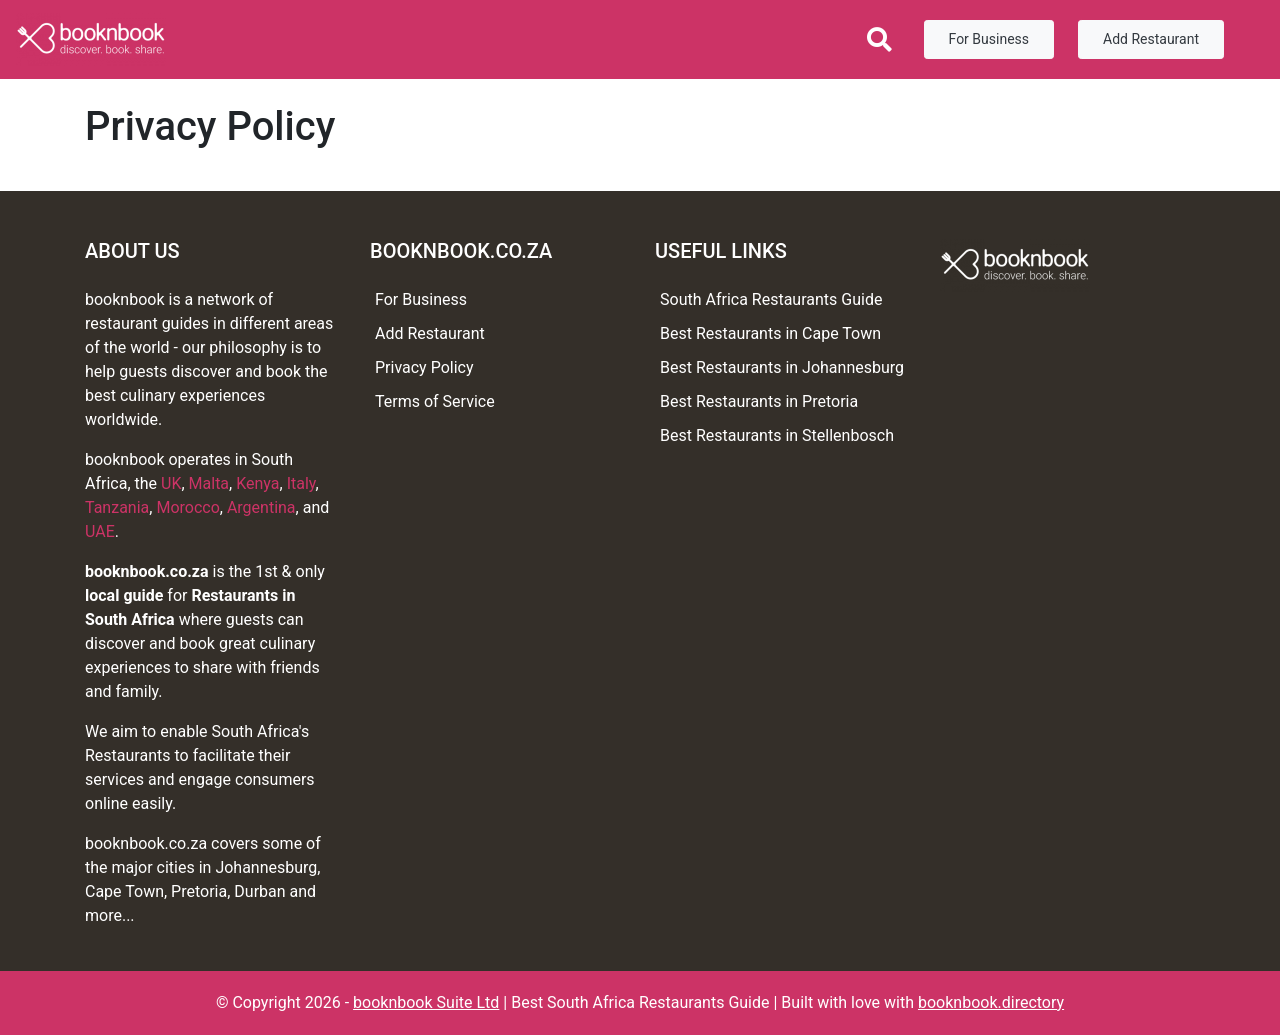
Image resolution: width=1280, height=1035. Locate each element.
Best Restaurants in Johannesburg (782, 367)
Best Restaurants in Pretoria (759, 401)
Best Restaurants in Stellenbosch (777, 435)
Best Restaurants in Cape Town (770, 333)
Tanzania (117, 507)
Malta (209, 483)
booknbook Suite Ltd (426, 1002)
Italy (301, 483)
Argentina (261, 507)
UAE (100, 531)
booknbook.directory (991, 1002)
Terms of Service (435, 401)
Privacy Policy (424, 367)
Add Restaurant (1151, 39)
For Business (989, 39)
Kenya (257, 483)
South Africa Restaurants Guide (771, 299)
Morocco (187, 507)
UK (171, 483)
